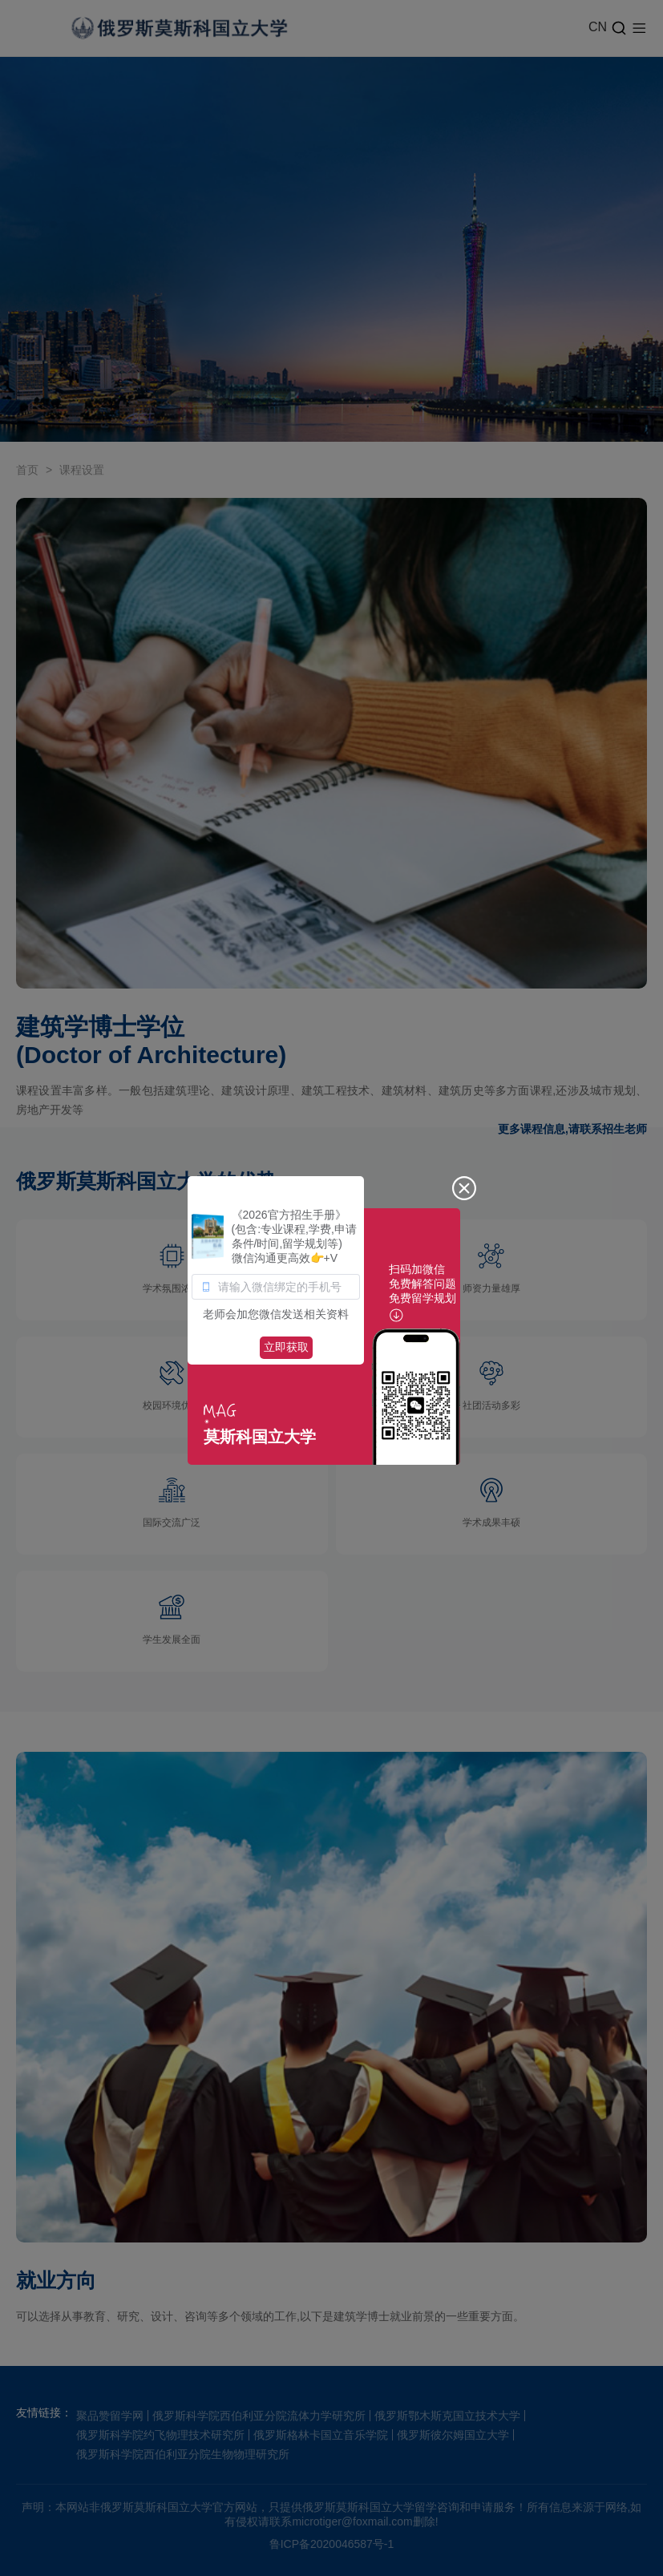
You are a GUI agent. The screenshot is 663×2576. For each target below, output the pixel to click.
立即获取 (286, 1347)
